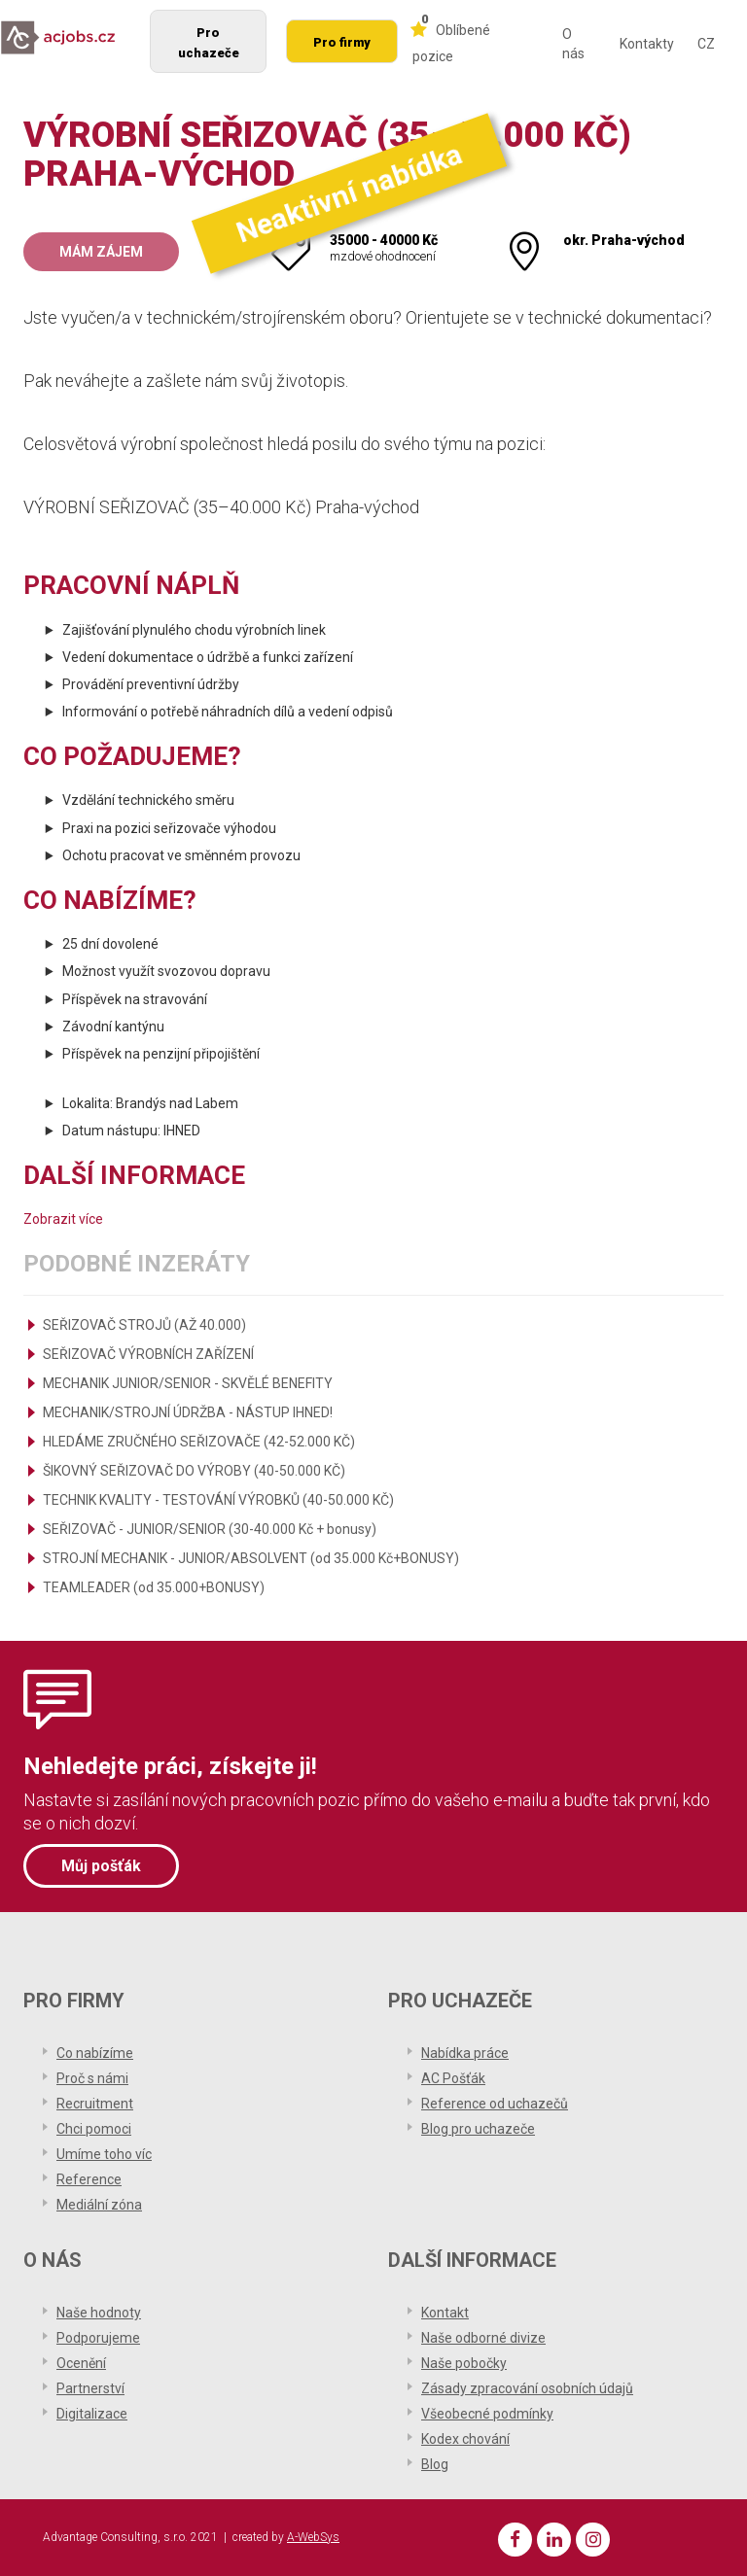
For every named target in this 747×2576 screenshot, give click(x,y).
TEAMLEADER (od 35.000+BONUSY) (154, 1587)
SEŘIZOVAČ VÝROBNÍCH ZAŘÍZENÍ (148, 1354)
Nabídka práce (465, 2053)
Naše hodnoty (98, 2312)
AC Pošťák (453, 2078)
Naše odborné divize (483, 2338)
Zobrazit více (63, 1219)
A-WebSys (313, 2537)
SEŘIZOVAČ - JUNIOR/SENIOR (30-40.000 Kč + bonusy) (209, 1529)
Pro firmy (342, 42)
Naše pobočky (464, 2363)
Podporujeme (98, 2338)
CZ (706, 44)
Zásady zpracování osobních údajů (527, 2388)
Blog (434, 2464)
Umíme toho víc (104, 2154)
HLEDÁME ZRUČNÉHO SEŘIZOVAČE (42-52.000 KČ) (199, 1441)
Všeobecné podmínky (487, 2413)
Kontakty (647, 44)
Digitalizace (91, 2413)
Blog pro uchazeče (478, 2129)
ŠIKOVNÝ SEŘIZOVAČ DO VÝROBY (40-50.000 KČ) (194, 1471)
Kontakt (445, 2312)
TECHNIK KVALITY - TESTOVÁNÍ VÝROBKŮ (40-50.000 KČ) (218, 1500)
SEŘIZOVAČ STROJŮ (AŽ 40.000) (144, 1325)
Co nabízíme (94, 2053)
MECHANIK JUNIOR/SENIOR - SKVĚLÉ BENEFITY (188, 1383)
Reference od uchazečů (494, 2103)
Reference (89, 2179)
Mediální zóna (99, 2204)
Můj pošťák (101, 1866)
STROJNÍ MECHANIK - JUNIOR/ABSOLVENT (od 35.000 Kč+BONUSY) (251, 1558)
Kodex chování (465, 2439)
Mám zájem (101, 252)
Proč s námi (92, 2078)
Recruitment (94, 2103)
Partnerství (90, 2388)
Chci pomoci (93, 2129)
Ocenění (81, 2363)
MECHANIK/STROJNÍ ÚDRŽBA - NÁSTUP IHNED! (188, 1412)
